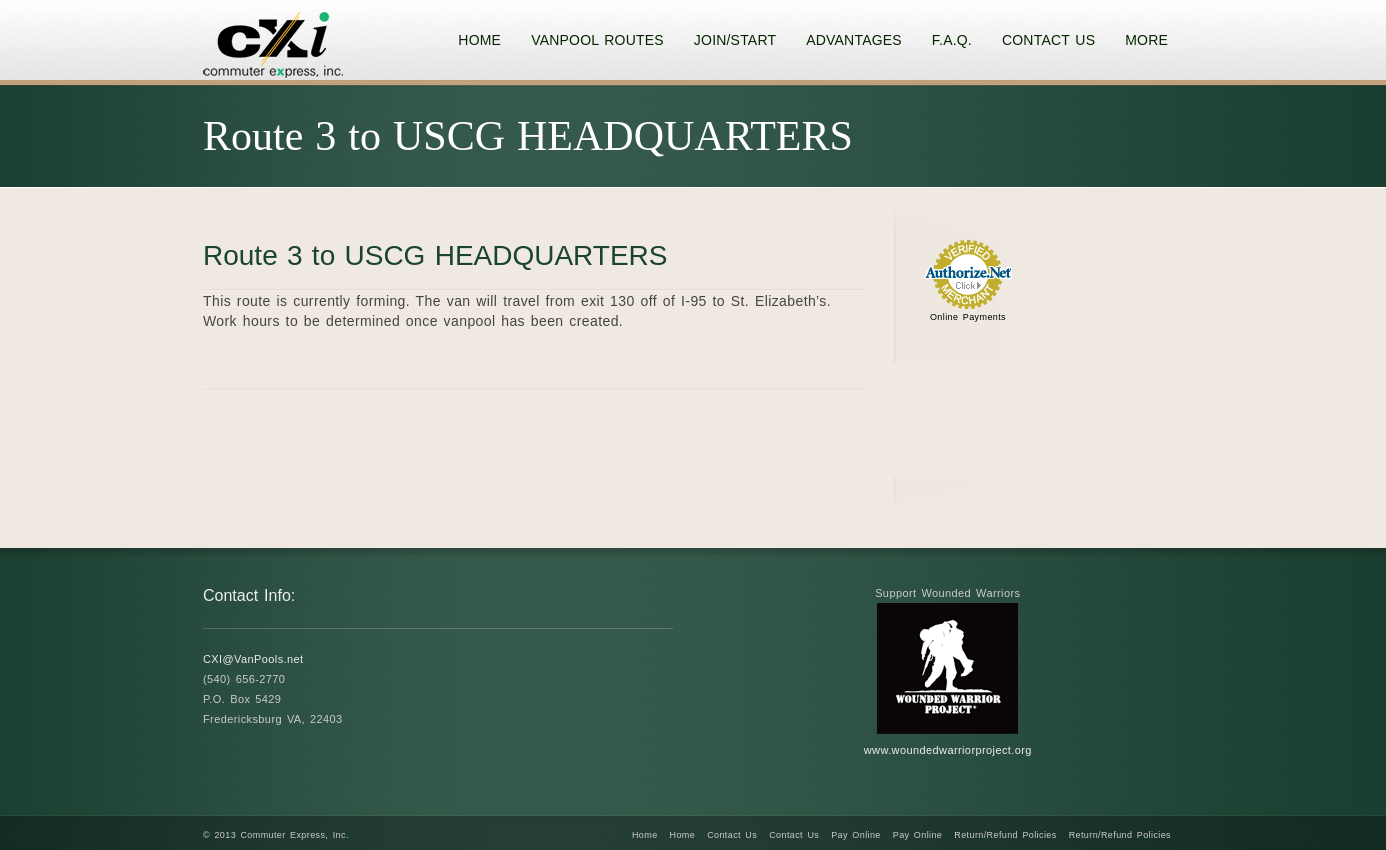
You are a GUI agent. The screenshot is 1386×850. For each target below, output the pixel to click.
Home (645, 835)
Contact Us (732, 835)
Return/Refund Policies (1005, 835)
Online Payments (968, 317)
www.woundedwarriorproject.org (948, 750)
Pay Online (856, 835)
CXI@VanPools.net (253, 659)
